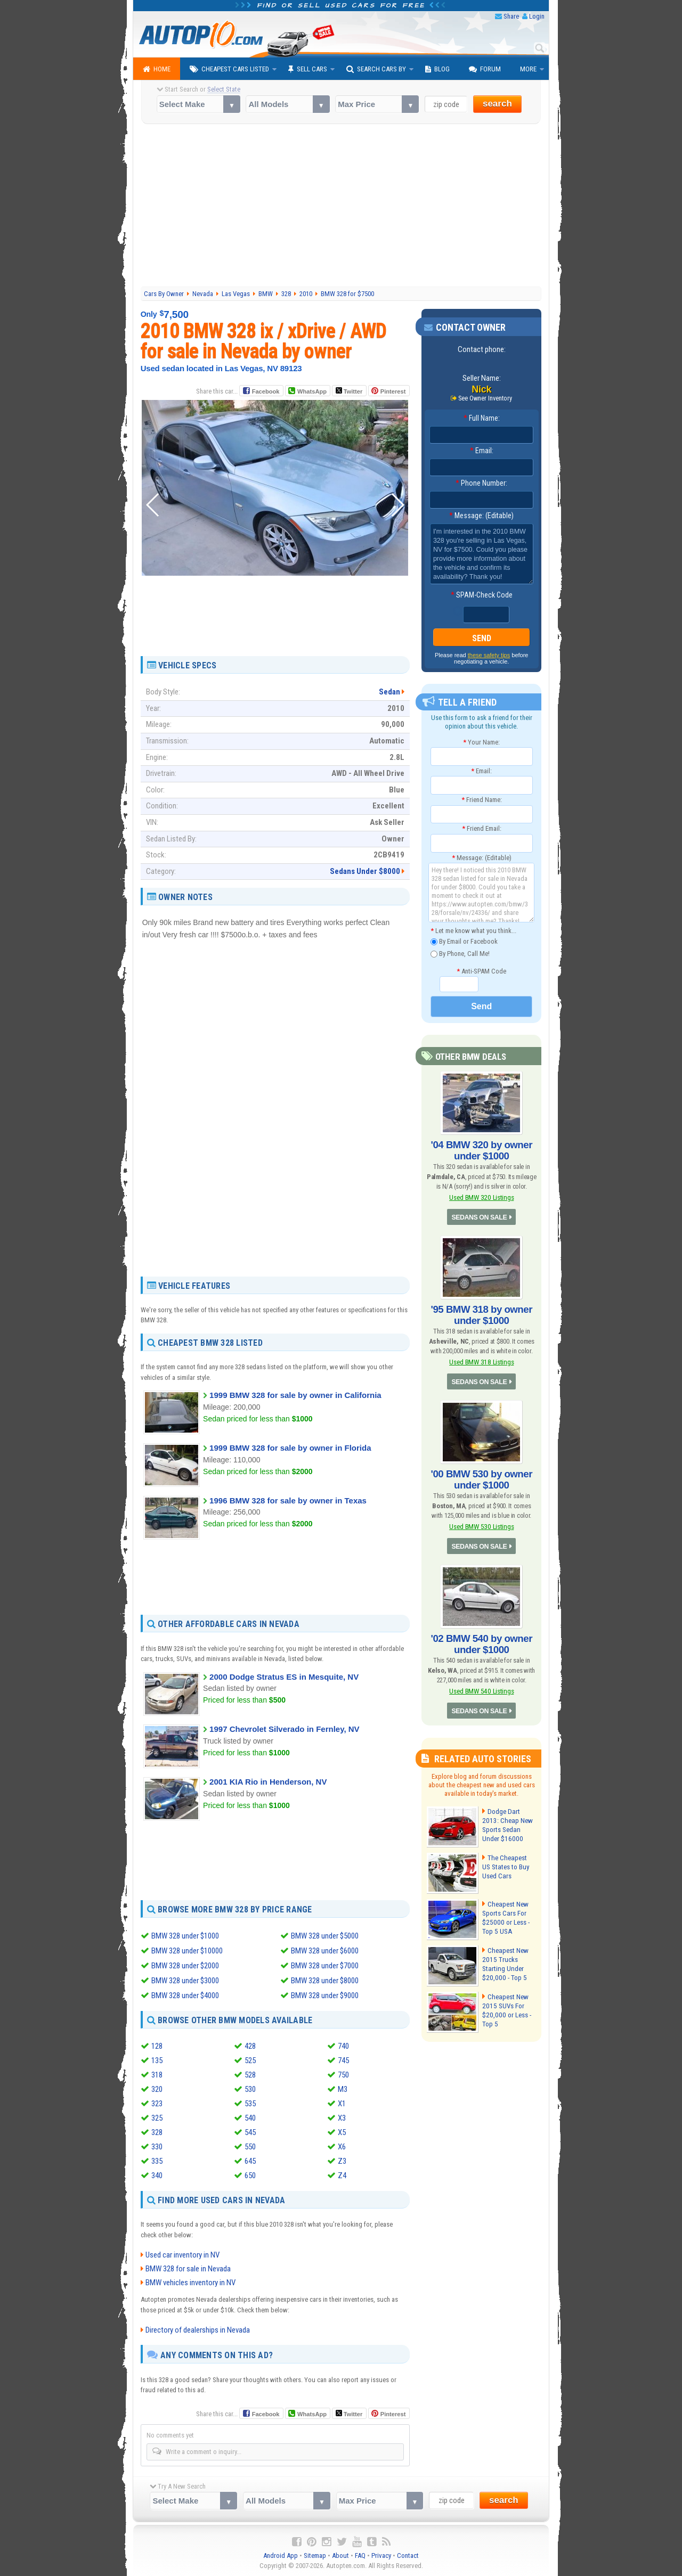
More (528, 69)
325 (157, 2118)
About (340, 2555)
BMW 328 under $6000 (325, 1951)
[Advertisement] (341, 206)
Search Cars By (376, 69)
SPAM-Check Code (482, 595)
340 (157, 2175)
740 (343, 2046)
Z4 (342, 2175)
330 (157, 2147)
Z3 (342, 2161)
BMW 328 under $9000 (325, 1995)
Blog (437, 69)
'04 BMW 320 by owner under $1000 (481, 1149)
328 (157, 2132)
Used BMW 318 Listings (482, 1358)
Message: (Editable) (481, 516)
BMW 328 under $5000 (325, 1936)
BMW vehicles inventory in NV (190, 2282)
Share (511, 16)
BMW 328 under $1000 (185, 1936)
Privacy (381, 2555)
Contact (408, 2555)
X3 (342, 2118)
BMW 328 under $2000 (185, 1965)
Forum (485, 69)
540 (250, 2118)
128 (157, 2046)
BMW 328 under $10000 (187, 1951)
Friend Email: (481, 829)
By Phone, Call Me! (460, 954)
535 (250, 2103)
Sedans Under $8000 (365, 871)
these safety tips (489, 655)
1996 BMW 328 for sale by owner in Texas (288, 1500)
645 (250, 2161)
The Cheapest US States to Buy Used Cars (508, 1859)
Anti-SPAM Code (481, 971)
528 (250, 2075)
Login (537, 16)
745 (343, 2060)
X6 (342, 2147)
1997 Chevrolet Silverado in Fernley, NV (284, 1728)
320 (157, 2089)
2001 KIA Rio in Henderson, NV (268, 1781)
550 (250, 2147)
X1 (342, 2103)
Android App (280, 2555)
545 (250, 2132)
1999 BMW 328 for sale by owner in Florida (290, 1447)
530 (250, 2089)
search (497, 104)
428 (250, 2046)
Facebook (265, 391)
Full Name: (482, 418)
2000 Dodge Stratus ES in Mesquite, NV (284, 1676)
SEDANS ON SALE (479, 1216)
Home (156, 69)
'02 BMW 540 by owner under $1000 (481, 1637)
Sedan (389, 692)
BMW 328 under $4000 (185, 1995)
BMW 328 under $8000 (325, 1980)
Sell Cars (307, 69)
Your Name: (481, 742)
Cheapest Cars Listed (229, 69)
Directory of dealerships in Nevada (197, 2330)
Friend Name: (481, 800)
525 (250, 2060)
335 (157, 2161)
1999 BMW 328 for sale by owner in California (295, 1395)
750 (343, 2075)
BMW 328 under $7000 (325, 1965)
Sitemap (315, 2555)
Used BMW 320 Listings (482, 1196)
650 (250, 2175)
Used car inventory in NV (182, 2255)
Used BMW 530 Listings (482, 1521)
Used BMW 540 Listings (482, 1684)
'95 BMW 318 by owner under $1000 (481, 1312)
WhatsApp (311, 391)
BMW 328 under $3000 (185, 1980)
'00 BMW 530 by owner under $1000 (481, 1475)
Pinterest (392, 391)
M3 (342, 2089)
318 (157, 2075)
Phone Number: (481, 483)
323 (157, 2103)
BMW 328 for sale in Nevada (188, 2269)
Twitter (349, 391)
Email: (481, 451)
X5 (342, 2132)
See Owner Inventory (485, 398)
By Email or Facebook (464, 942)
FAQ (360, 2555)
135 (157, 2060)
